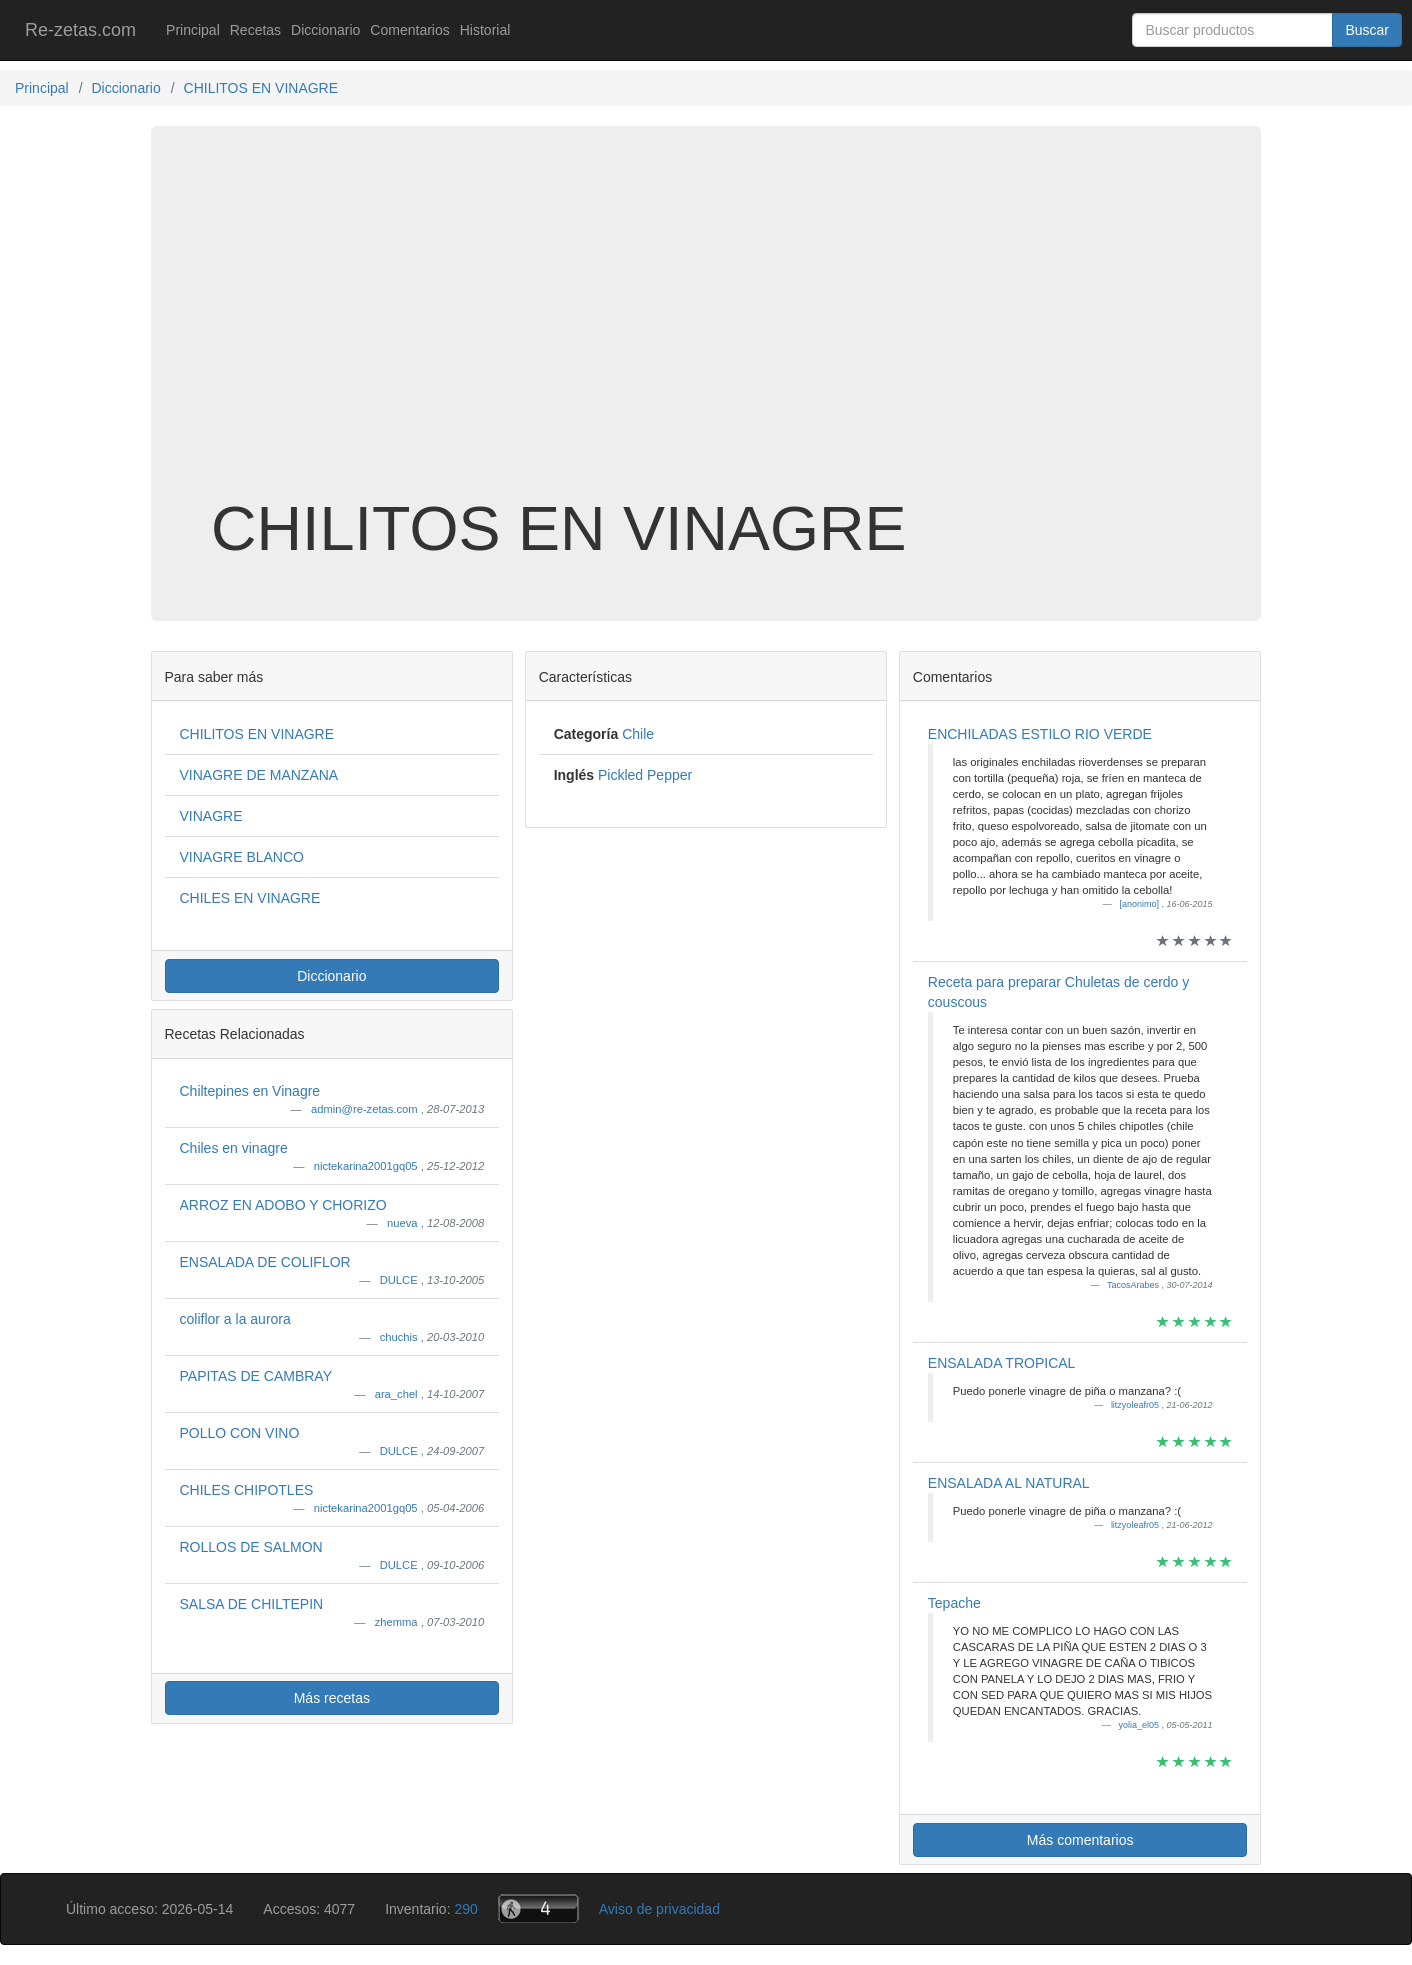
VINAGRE (211, 816)
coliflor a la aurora (235, 1319)
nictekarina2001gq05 (367, 1166)
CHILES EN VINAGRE (250, 898)
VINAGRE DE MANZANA (259, 775)
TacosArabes (1134, 1285)
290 (465, 1909)
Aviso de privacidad (659, 1909)
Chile (638, 734)
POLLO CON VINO (240, 1433)
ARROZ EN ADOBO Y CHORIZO (283, 1205)
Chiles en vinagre (234, 1148)
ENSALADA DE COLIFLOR (265, 1262)
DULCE (400, 1280)
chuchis (400, 1337)
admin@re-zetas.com (366, 1109)
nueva (404, 1223)
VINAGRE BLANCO (242, 857)
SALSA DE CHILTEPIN (252, 1604)
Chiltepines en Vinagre (250, 1091)
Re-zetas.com (80, 30)
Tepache (954, 1603)
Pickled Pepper (645, 775)
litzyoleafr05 (1136, 1405)
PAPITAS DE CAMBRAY (256, 1376)
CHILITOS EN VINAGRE (257, 734)
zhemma (398, 1622)
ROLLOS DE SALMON (251, 1547)
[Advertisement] (706, 334)
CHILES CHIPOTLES (247, 1490)
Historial (485, 30)
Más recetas (332, 1698)
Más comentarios (1080, 1840)
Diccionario (325, 30)
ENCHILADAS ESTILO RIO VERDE (1040, 734)
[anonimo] (1140, 904)
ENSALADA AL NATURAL (1009, 1483)
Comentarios (409, 30)
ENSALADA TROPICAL (1002, 1363)
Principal (193, 30)
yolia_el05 (1139, 1725)
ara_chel (398, 1394)
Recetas (255, 30)
